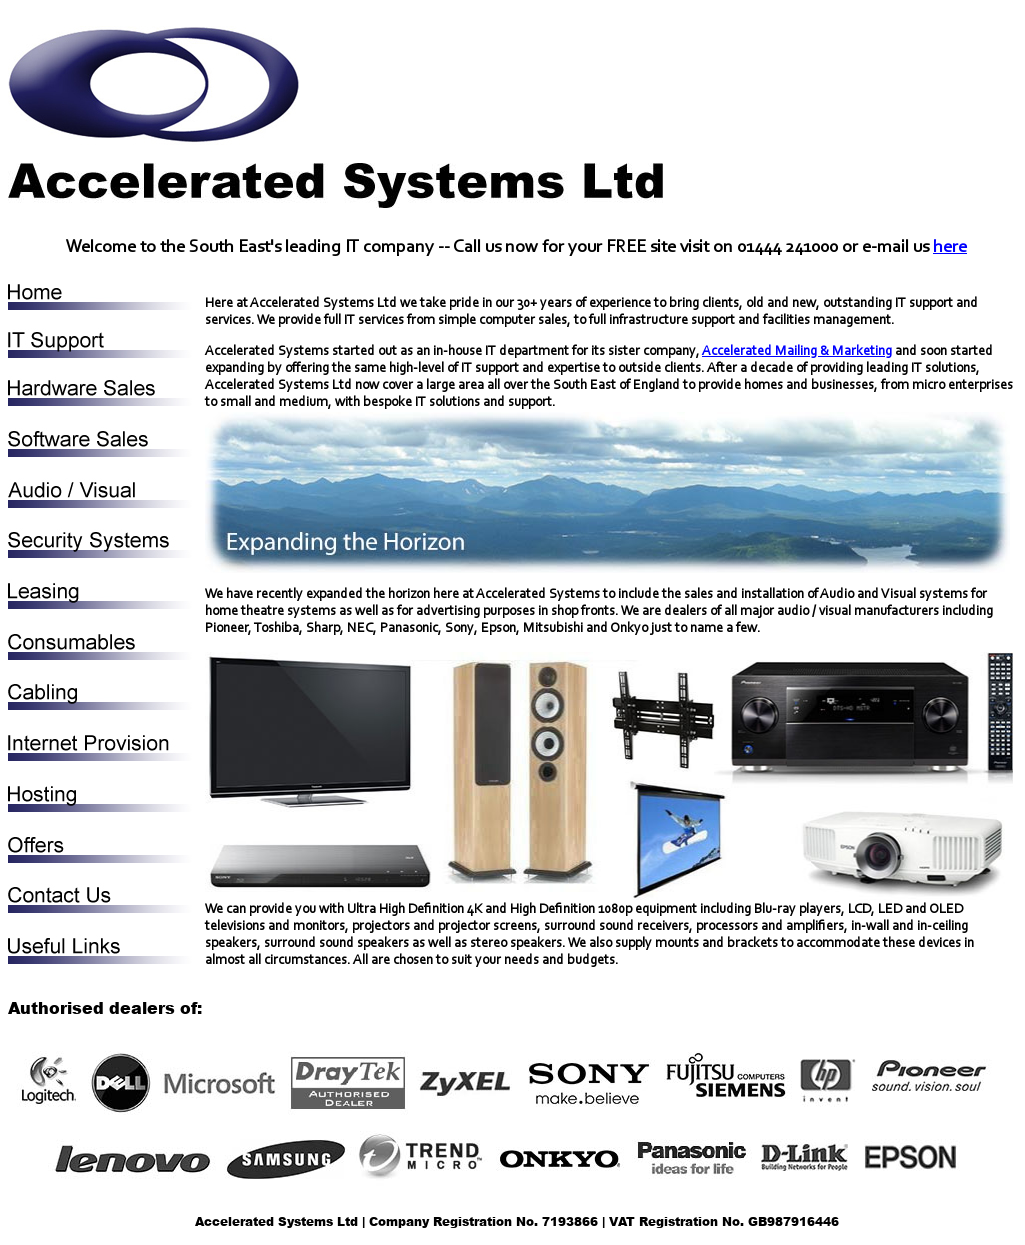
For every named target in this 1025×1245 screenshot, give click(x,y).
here (950, 248)
